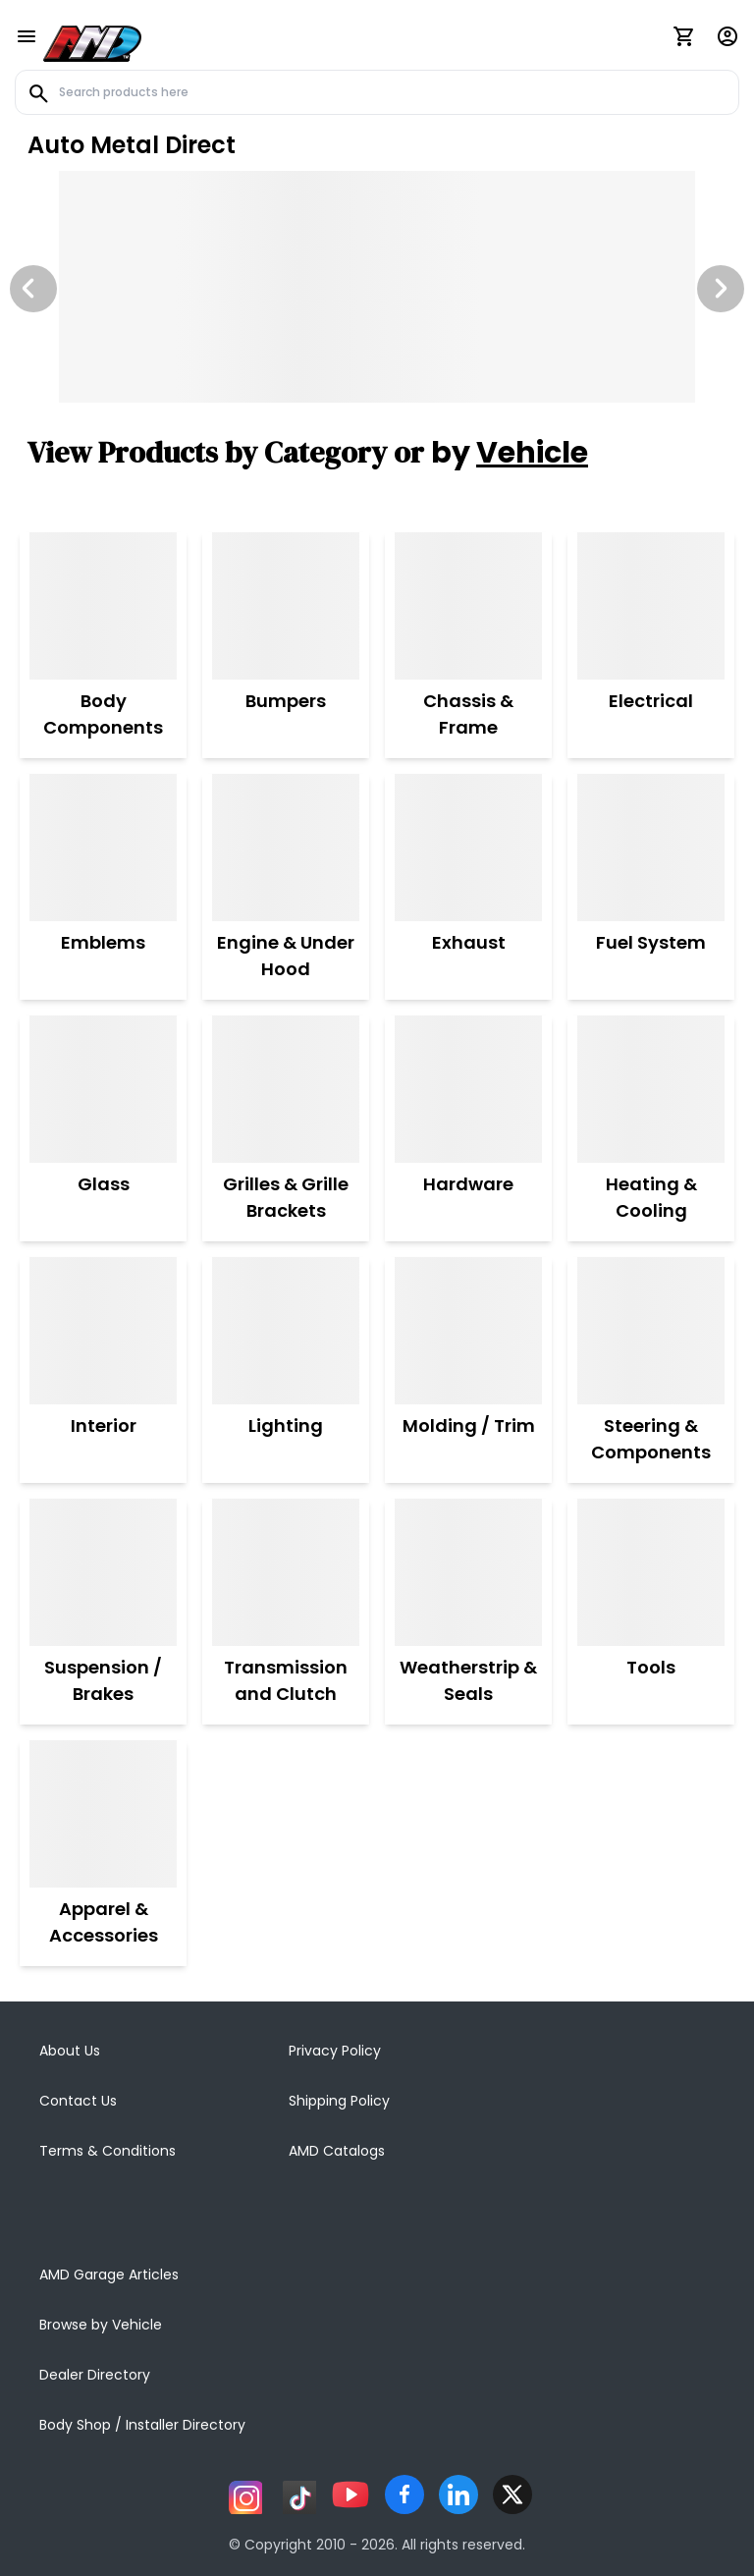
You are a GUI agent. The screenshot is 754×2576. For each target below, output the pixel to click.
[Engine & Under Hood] (285, 847)
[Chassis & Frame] (468, 606)
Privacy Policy (335, 2050)
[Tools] (651, 1572)
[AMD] (92, 40)
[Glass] (103, 1089)
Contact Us (78, 2100)
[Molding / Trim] (469, 1330)
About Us (69, 2050)
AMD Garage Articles (109, 2274)
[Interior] (103, 1330)
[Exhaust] (468, 847)
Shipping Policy (339, 2100)
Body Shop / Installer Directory (142, 2425)
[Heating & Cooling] (650, 1089)
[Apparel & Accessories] (103, 1814)
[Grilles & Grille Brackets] (285, 1089)
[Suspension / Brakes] (103, 1572)
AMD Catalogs (337, 2151)
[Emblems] (103, 847)
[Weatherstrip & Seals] (468, 1572)
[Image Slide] (377, 287)
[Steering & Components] (650, 1330)
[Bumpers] (285, 606)
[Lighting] (285, 1330)
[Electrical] (651, 606)
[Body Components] (103, 606)
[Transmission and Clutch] (285, 1572)
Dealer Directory (94, 2374)
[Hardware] (468, 1089)
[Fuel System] (651, 847)
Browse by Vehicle (100, 2324)
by (509, 452)
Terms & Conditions (107, 2151)
